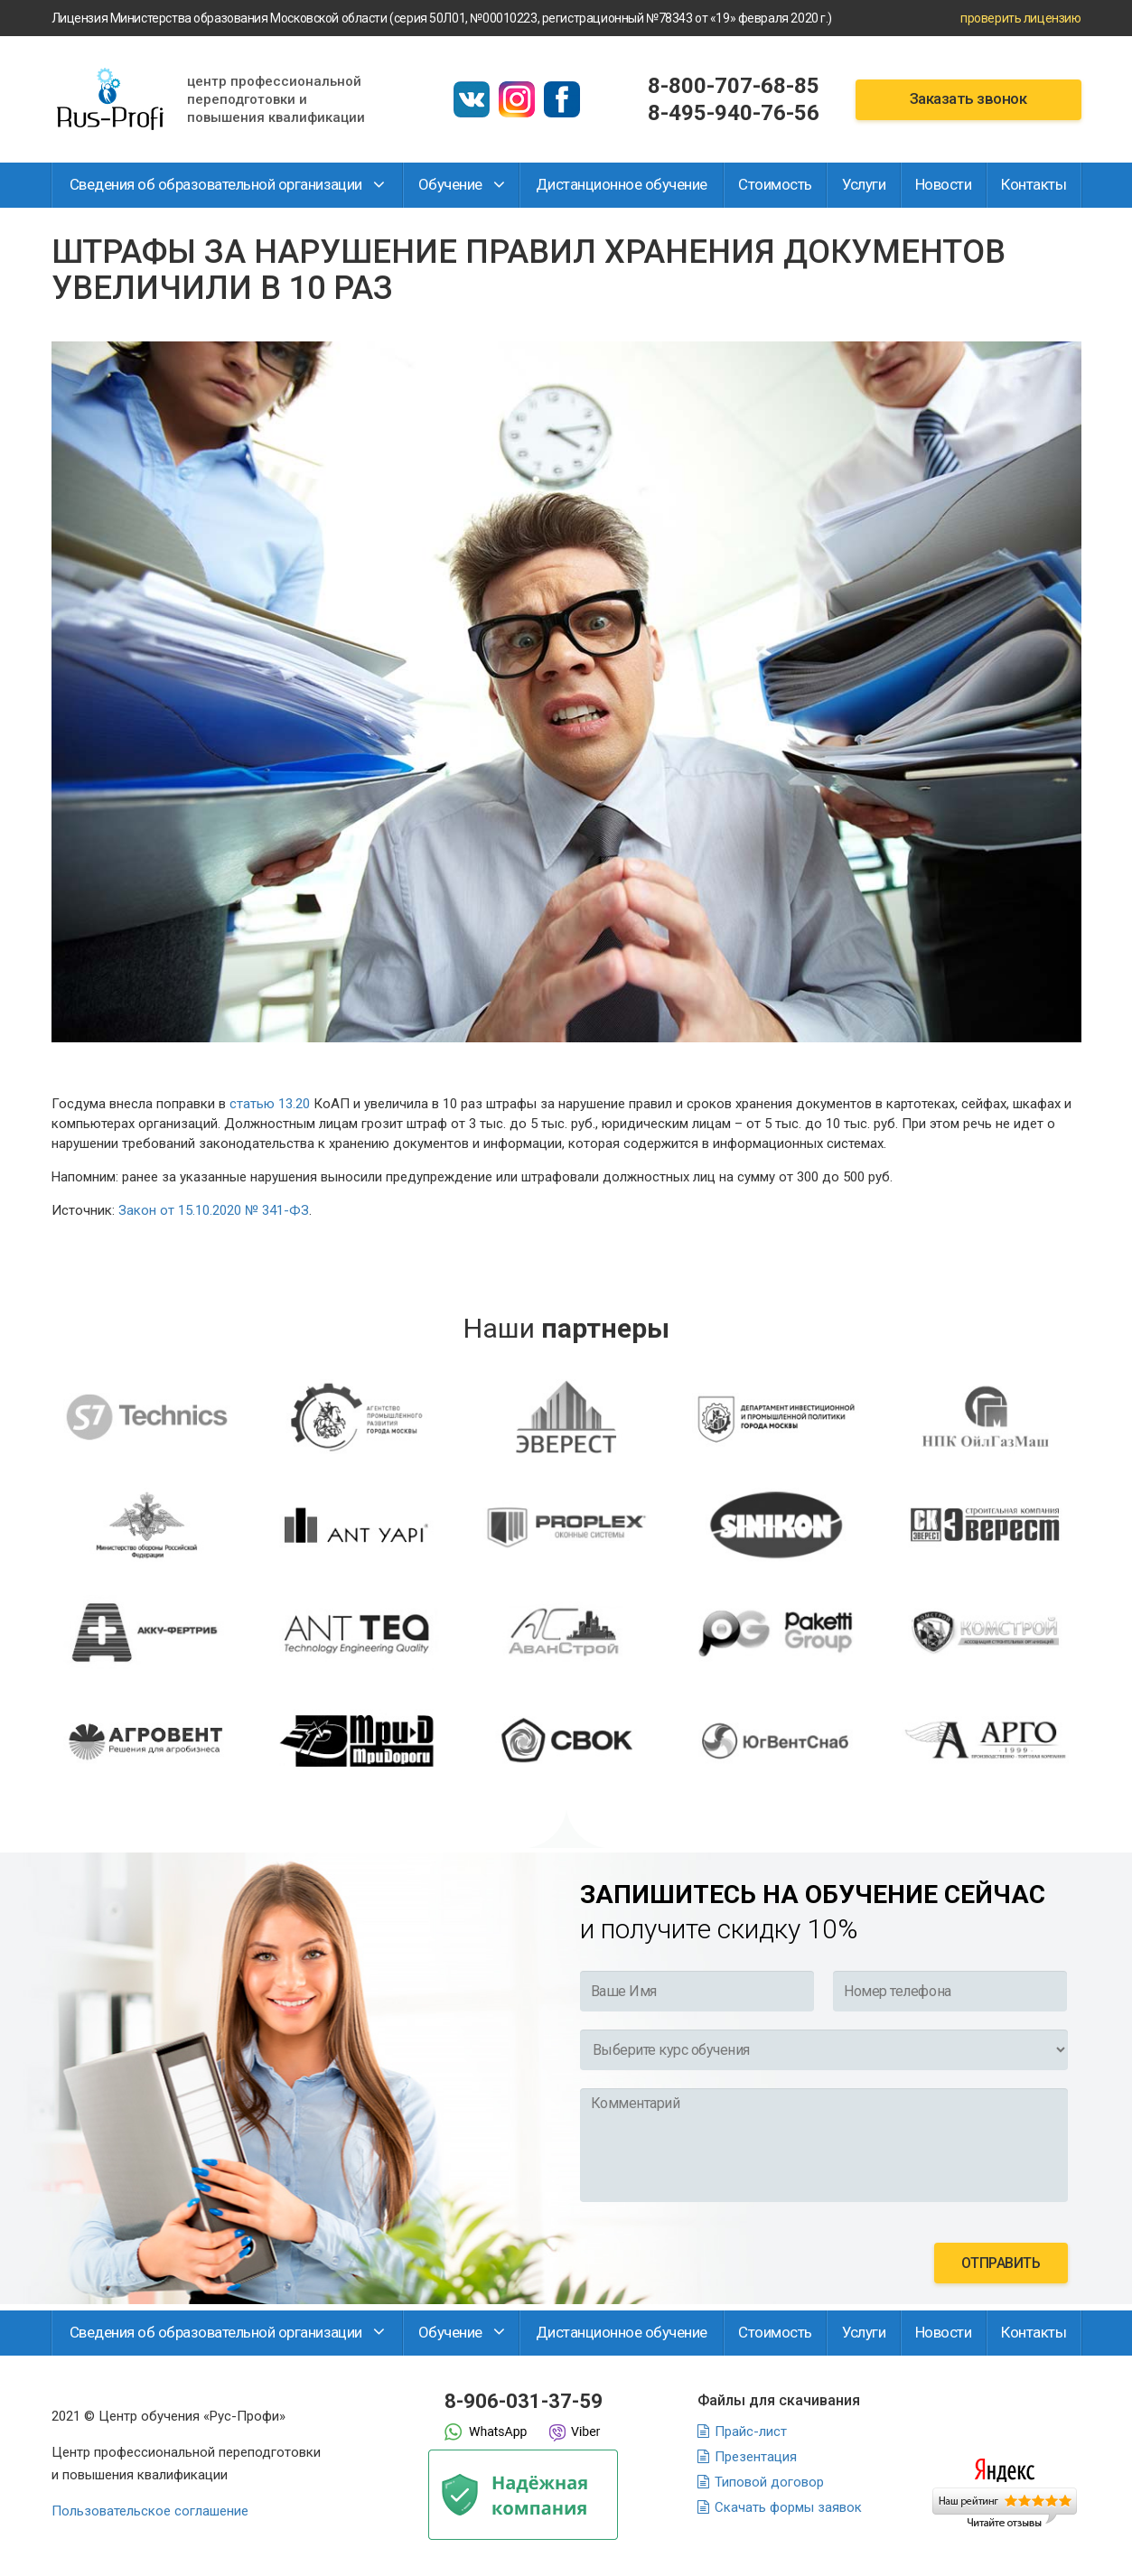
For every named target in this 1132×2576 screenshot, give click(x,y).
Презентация (756, 2457)
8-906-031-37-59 (523, 2401)
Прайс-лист (751, 2431)
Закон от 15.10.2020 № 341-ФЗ (213, 1210)
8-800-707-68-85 (733, 85)
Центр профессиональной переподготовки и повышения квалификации (276, 99)
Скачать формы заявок (788, 2507)
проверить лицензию (1020, 18)
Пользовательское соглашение (149, 2511)
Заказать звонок (968, 98)
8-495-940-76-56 (733, 113)
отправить (1001, 2263)
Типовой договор (769, 2482)
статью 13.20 (269, 1104)
